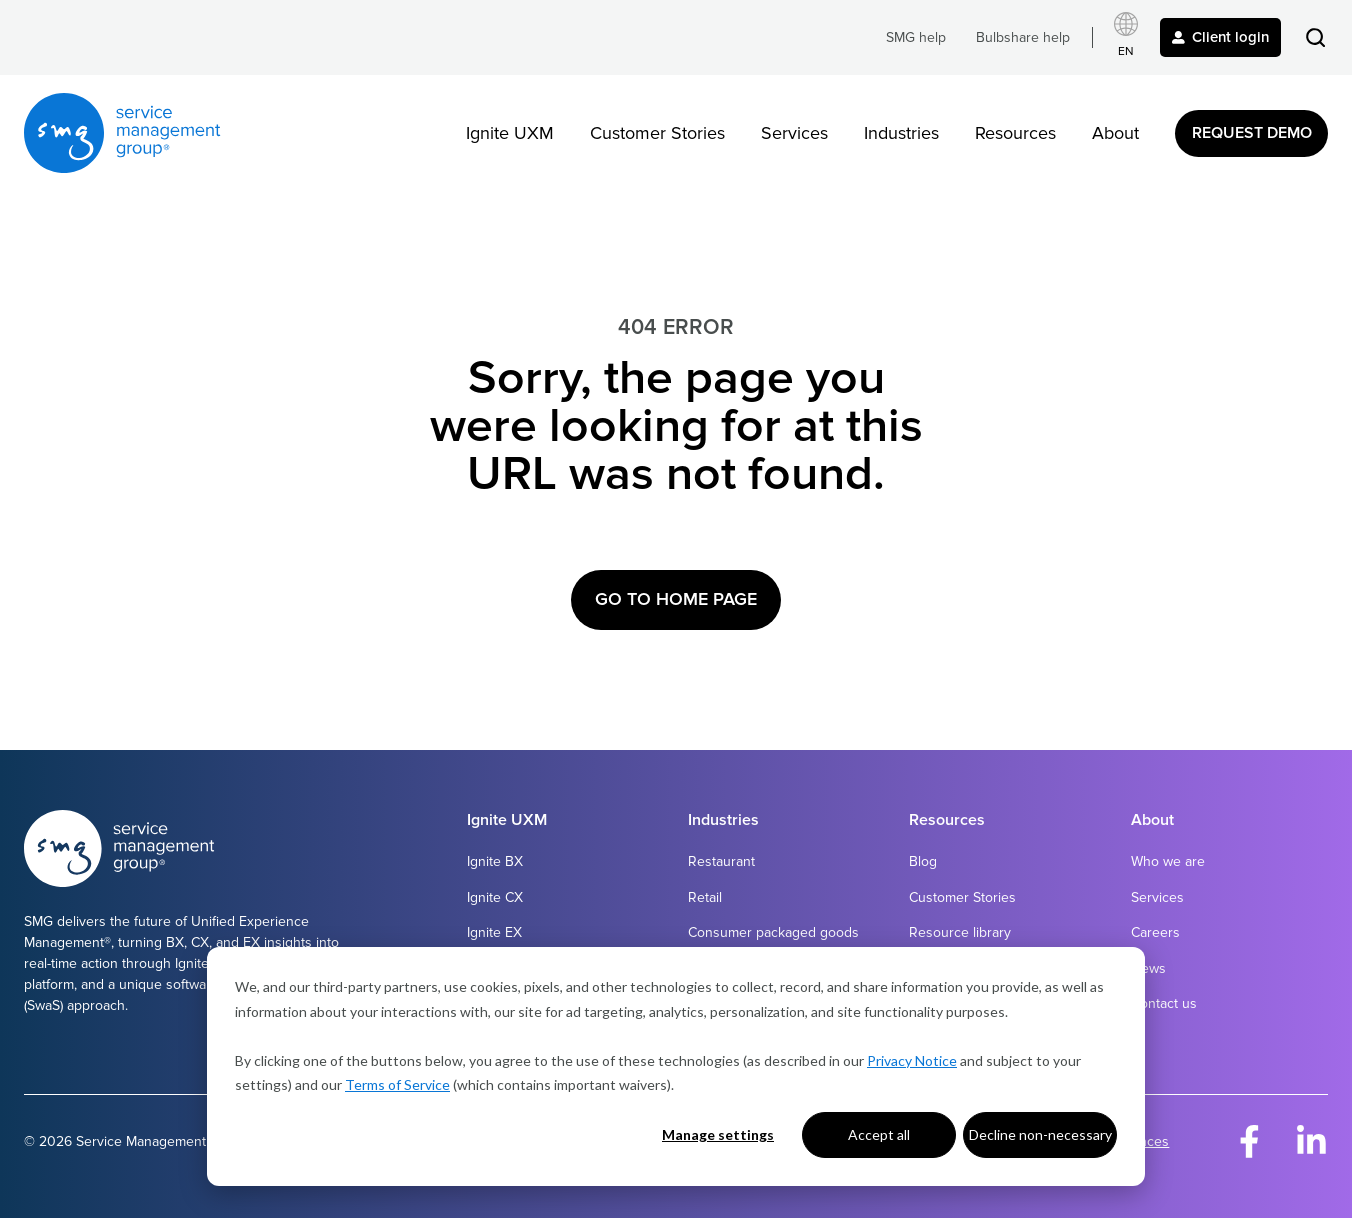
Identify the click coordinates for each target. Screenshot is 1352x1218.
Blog (923, 861)
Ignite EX (494, 932)
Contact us (1164, 1003)
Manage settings (718, 1134)
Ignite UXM (510, 133)
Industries (901, 133)
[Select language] (1126, 37)
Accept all (879, 1134)
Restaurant (721, 861)
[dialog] (676, 1066)
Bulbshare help (1023, 37)
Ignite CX (495, 897)
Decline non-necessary (1040, 1134)
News (1148, 968)
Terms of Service (397, 1084)
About (1115, 133)
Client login (1220, 37)
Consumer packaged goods (773, 932)
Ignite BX (495, 861)
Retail (705, 897)
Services (794, 133)
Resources (1015, 133)
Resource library (960, 932)
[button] (1315, 37)
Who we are (1168, 861)
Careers (1155, 932)
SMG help (916, 37)
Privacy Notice (912, 1060)
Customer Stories (657, 133)
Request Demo (1252, 133)
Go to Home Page (676, 599)
